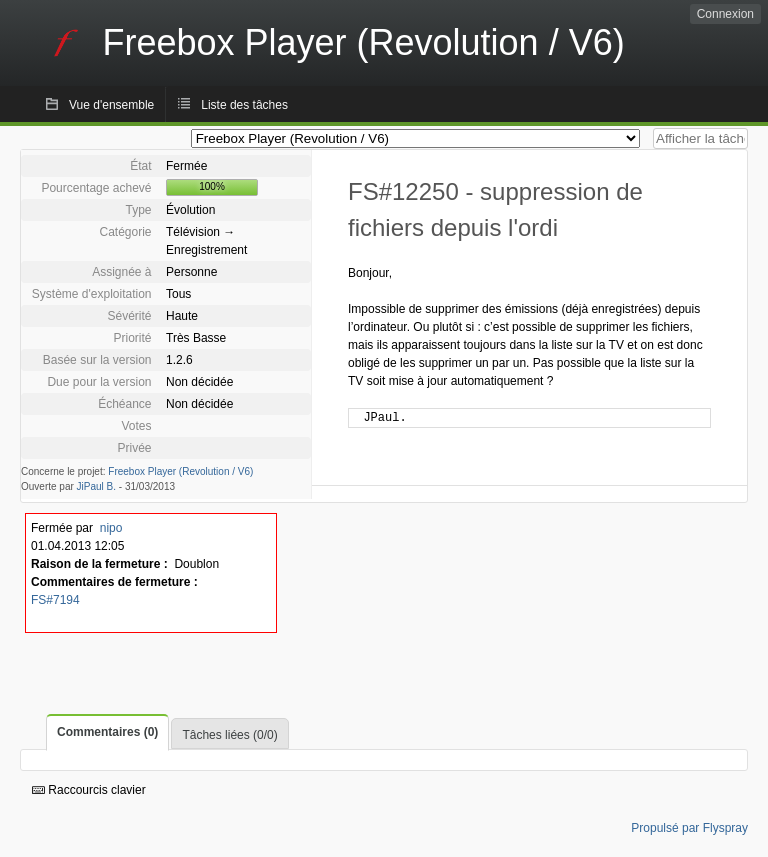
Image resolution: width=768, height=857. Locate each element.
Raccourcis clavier (89, 790)
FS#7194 (55, 600)
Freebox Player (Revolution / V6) (180, 471)
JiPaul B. (96, 486)
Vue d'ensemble (111, 105)
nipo (111, 528)
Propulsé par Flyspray (689, 828)
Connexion (725, 14)
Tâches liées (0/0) (229, 735)
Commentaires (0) (107, 732)
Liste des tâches (244, 105)
